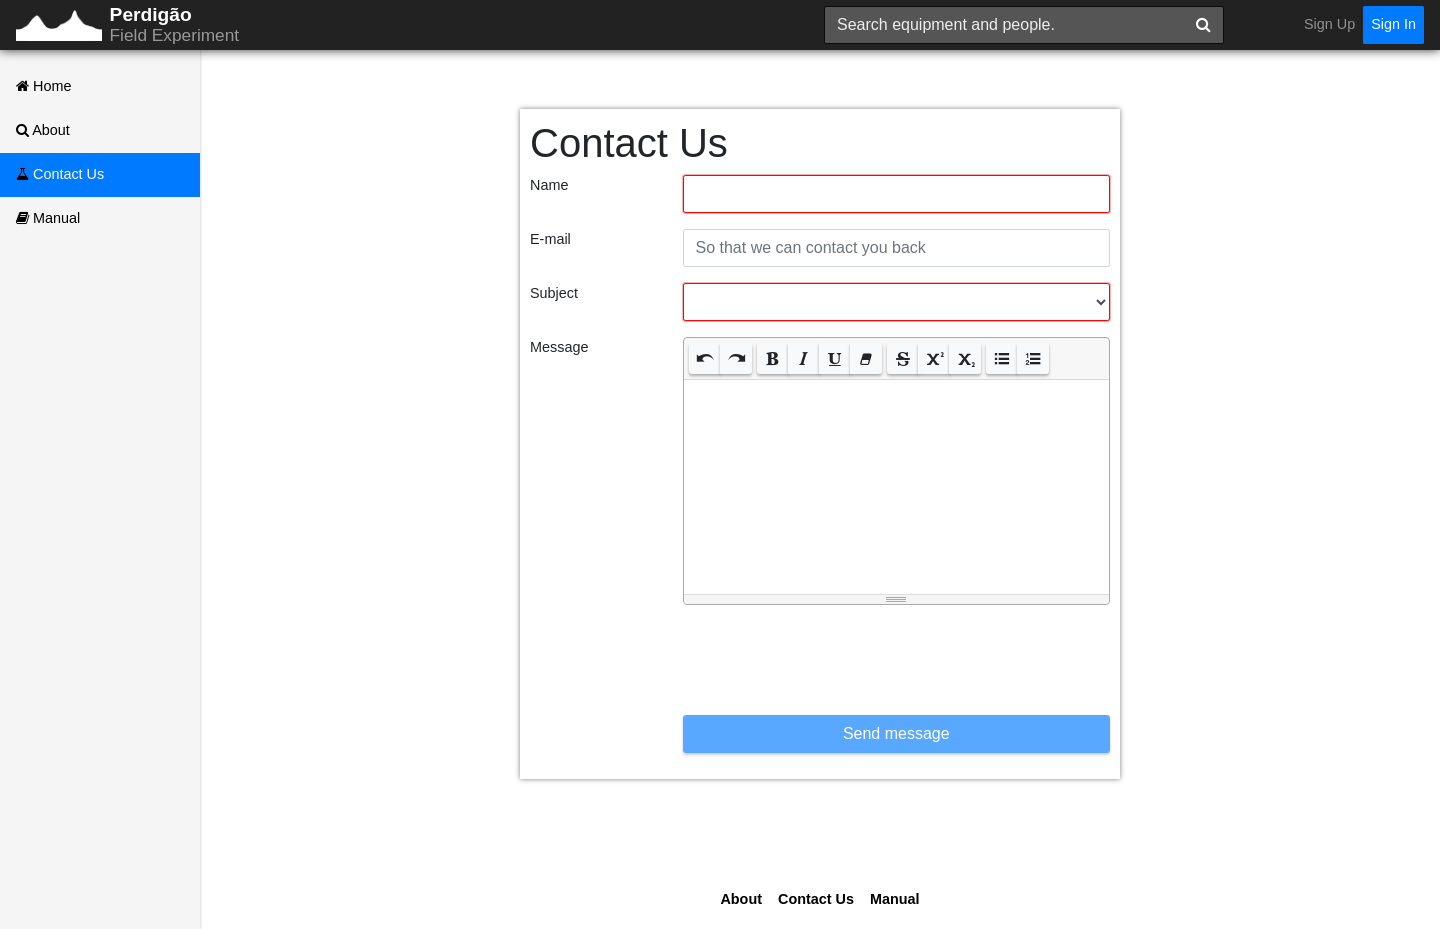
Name (549, 185)
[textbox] (897, 484)
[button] (705, 358)
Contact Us (60, 174)
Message (559, 347)
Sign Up (1329, 24)
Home (43, 86)
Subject (554, 293)
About (43, 130)
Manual (48, 218)
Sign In (1393, 24)
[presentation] (835, 660)
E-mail (550, 239)
